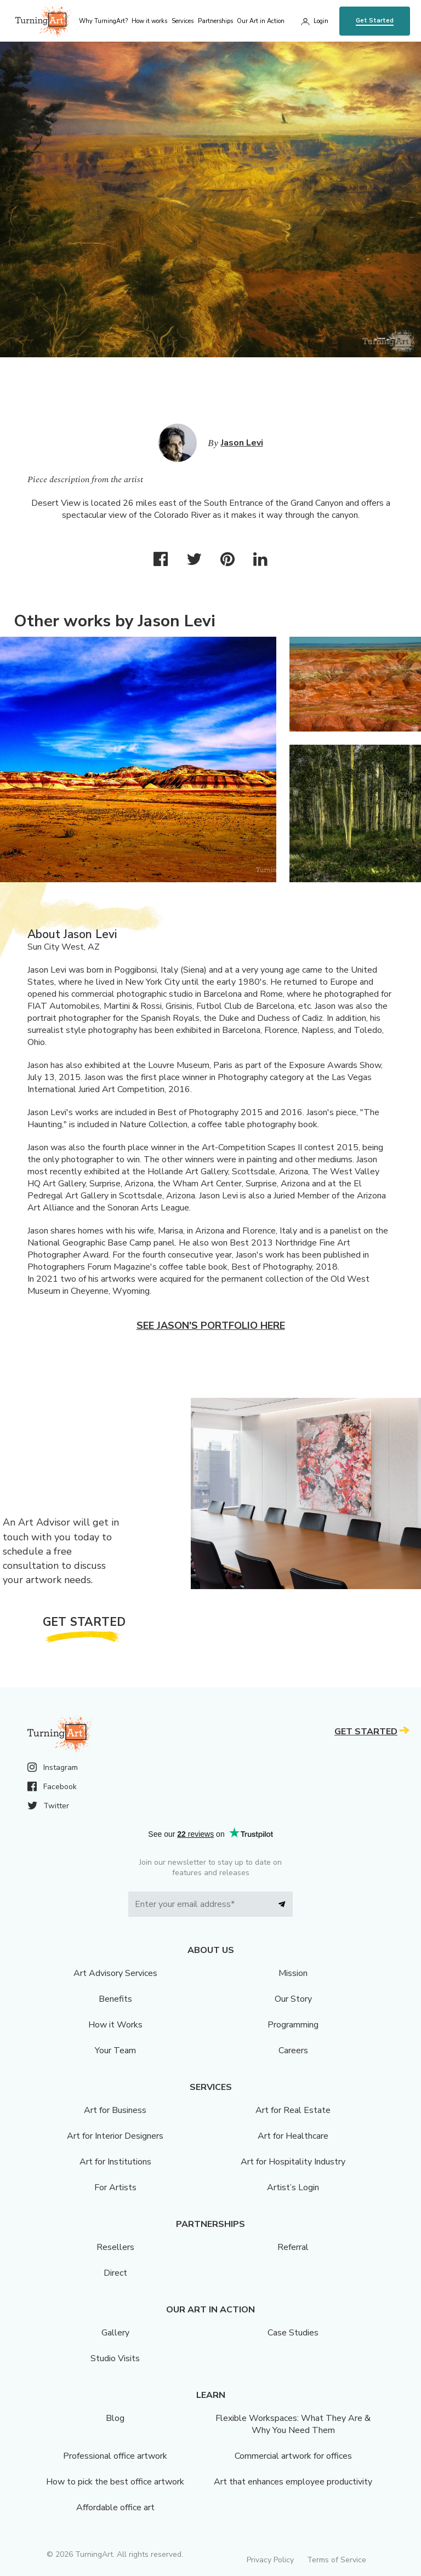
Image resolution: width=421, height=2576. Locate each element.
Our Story (293, 1999)
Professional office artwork (115, 2456)
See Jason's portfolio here (210, 1325)
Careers (293, 2050)
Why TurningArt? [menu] (103, 21)
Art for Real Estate (293, 2110)
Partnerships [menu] (215, 21)
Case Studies (293, 2333)
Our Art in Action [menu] (261, 21)
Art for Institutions (115, 2162)
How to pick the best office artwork (115, 2482)
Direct (115, 2273)
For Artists (115, 2187)
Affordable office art (115, 2507)
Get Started (375, 20)
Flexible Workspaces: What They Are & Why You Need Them (293, 2424)
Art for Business (115, 2110)
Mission (293, 1973)
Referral (293, 2247)
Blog (115, 2418)
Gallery (115, 2333)
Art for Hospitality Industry (293, 2162)
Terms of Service (336, 2560)
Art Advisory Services (115, 1973)
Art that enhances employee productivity (293, 2482)
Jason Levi (242, 443)
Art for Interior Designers (115, 2136)
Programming (293, 2025)
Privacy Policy (270, 2560)
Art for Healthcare (293, 2136)
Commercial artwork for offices (293, 2456)
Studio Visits (115, 2358)
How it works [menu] (149, 21)
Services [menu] (183, 21)
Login (321, 21)
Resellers (115, 2247)
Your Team (115, 2050)
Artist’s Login (293, 2187)
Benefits (115, 1999)
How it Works (115, 2025)
